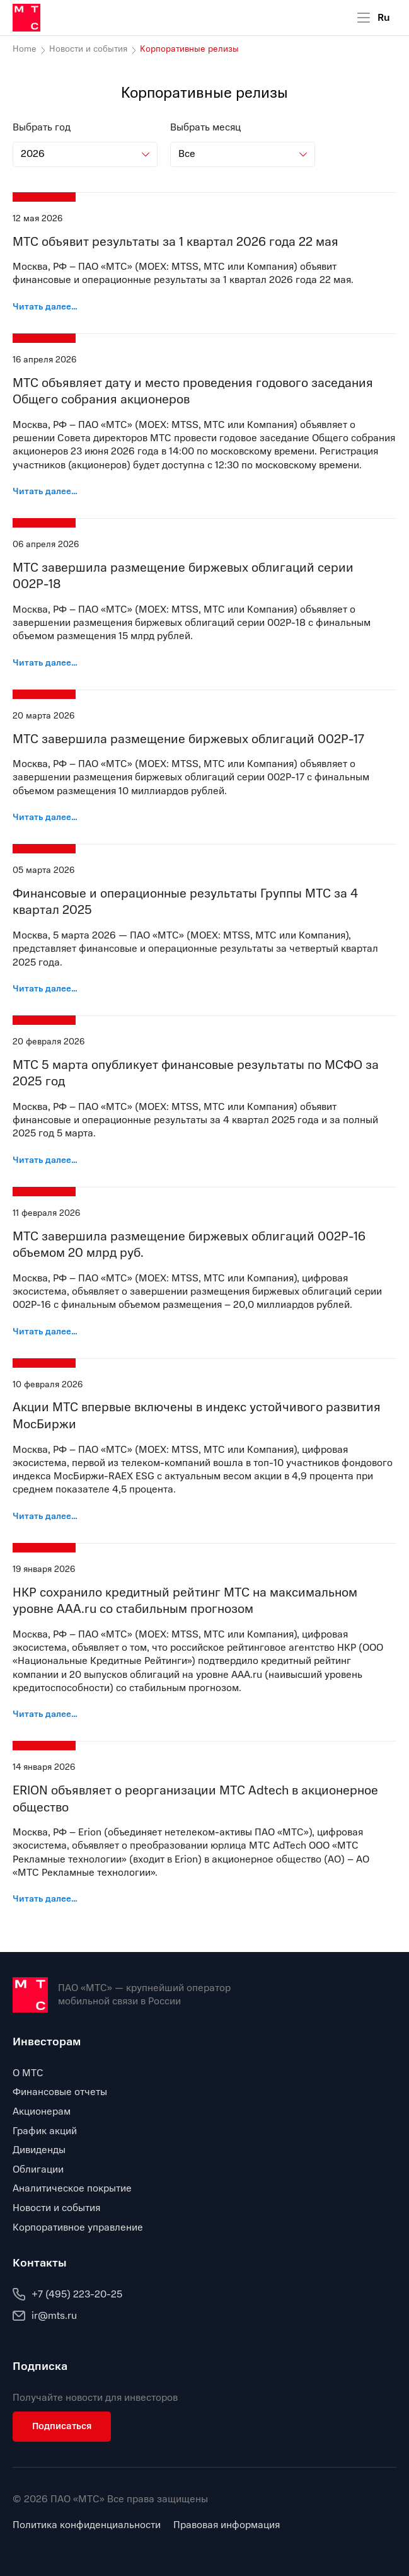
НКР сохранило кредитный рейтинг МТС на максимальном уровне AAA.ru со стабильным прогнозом (185, 1601)
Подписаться (61, 2426)
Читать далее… (45, 307)
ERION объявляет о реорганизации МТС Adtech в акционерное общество (195, 1799)
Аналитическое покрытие (72, 2188)
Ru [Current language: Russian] (383, 18)
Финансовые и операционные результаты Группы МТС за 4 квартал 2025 (185, 902)
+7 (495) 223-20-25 (67, 2294)
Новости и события (88, 49)
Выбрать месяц (205, 127)
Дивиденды (39, 2150)
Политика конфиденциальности (87, 2525)
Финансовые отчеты (60, 2092)
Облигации (38, 2169)
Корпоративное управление (78, 2227)
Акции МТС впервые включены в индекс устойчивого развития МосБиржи (197, 1416)
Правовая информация (226, 2525)
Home (25, 49)
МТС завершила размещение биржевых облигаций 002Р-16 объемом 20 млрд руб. (189, 1245)
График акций (45, 2131)
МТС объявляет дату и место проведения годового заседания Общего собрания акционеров (193, 391)
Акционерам (42, 2111)
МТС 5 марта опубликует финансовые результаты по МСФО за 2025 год (196, 1073)
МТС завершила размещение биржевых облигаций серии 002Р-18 (183, 576)
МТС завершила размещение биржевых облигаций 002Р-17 (188, 739)
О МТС (28, 2073)
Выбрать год (42, 127)
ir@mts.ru (45, 2315)
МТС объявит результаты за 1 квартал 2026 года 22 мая (175, 241)
